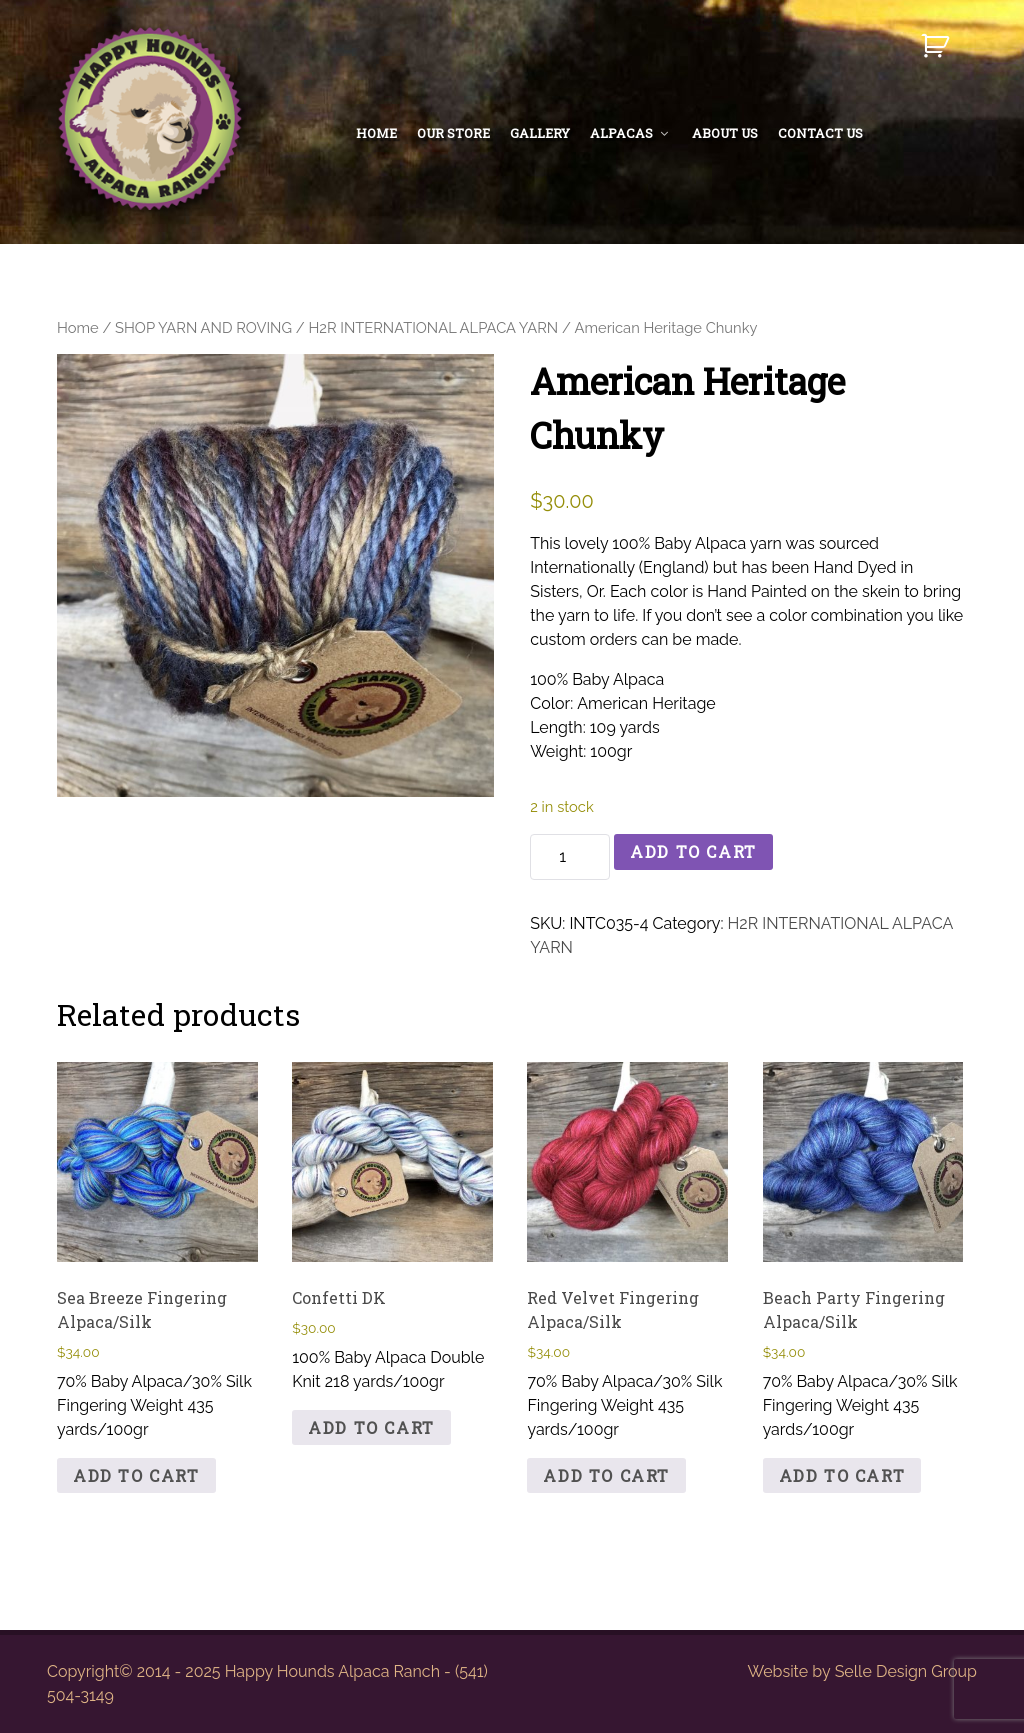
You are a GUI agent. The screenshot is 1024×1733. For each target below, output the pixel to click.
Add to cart (693, 851)
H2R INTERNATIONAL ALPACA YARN (433, 327)
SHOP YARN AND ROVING (203, 327)
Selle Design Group (906, 1671)
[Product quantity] (570, 857)
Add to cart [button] (136, 1475)
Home (78, 327)
